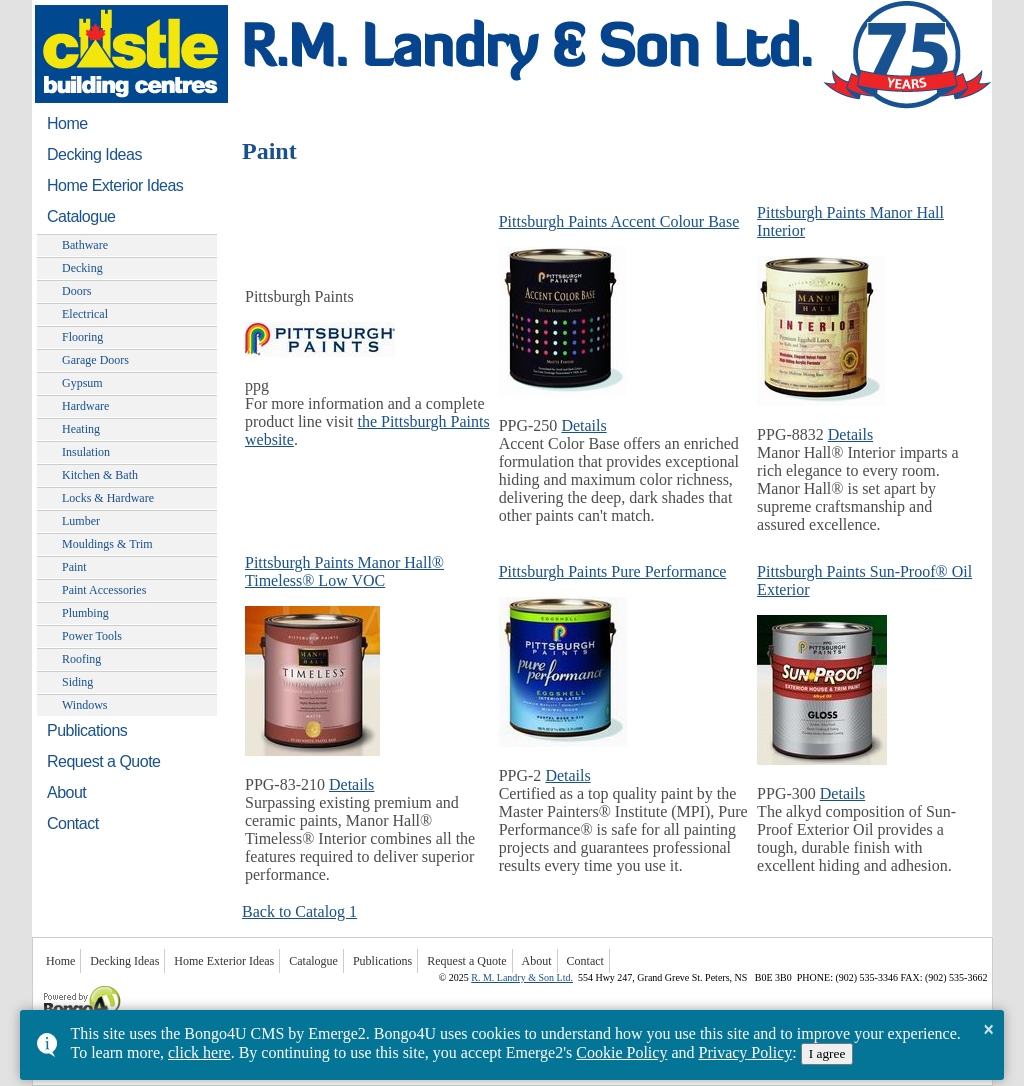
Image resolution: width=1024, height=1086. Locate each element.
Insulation (86, 452)
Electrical (85, 314)
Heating (81, 429)
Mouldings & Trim (107, 544)
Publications (87, 730)
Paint (74, 567)
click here (199, 1052)
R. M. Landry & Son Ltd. (522, 977)
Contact (73, 823)
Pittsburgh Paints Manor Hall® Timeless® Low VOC (344, 571)
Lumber (81, 521)
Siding (77, 682)
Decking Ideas (94, 154)
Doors (76, 291)
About (66, 792)
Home (67, 123)
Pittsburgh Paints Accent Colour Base (619, 221)
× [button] (988, 1029)
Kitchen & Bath (100, 475)
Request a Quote (103, 761)
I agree (827, 1053)
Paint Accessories (104, 590)
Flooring (82, 337)
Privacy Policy (745, 1052)
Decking (82, 268)
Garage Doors (95, 360)
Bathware (85, 245)
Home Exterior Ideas (115, 185)
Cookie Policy (621, 1052)
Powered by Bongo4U (42, 983)
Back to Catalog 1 (299, 911)
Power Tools (92, 636)
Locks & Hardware (108, 498)
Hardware (85, 406)
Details (583, 425)
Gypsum (82, 383)
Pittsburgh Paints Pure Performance (613, 571)
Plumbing (85, 613)
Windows (85, 705)
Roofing (81, 659)
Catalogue (81, 216)
